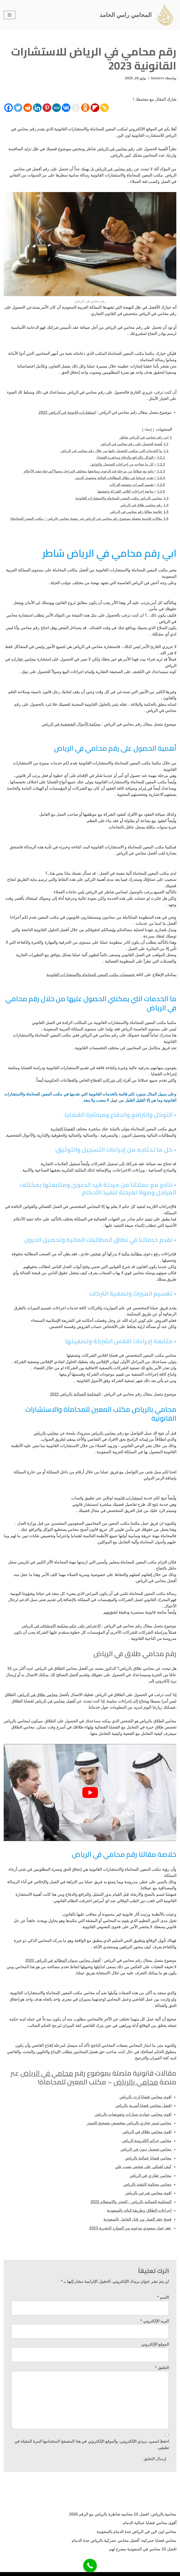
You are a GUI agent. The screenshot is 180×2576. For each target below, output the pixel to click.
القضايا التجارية (62, 1129)
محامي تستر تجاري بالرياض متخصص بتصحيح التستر (129, 2123)
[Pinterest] (47, 107)
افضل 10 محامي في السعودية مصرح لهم (142, 2549)
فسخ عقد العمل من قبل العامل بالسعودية (137, 2219)
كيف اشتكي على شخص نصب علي (143, 2167)
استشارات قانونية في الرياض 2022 (67, 412)
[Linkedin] (37, 107)
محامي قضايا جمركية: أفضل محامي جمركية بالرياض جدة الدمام (124, 2540)
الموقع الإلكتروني (155, 2344)
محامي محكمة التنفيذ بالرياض (147, 2184)
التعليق (162, 2368)
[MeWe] (56, 107)
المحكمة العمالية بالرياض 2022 (75, 1394)
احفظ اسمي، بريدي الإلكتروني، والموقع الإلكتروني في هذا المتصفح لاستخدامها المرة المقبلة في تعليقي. (92, 2444)
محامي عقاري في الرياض (150, 2176)
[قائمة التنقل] (9, 15)
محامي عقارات (23, 659)
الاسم (163, 2297)
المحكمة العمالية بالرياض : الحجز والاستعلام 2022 (130, 2202)
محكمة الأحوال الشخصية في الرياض (71, 724)
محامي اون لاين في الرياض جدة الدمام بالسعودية (136, 2532)
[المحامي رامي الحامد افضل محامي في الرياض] (137, 15)
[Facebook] (8, 107)
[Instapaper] (75, 107)
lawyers (157, 78)
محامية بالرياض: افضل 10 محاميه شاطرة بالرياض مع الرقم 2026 (122, 2514)
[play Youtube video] (90, 1792)
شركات (109, 1080)
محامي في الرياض (46, 2073)
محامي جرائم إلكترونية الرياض (146, 2141)
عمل (114, 1100)
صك (24, 672)
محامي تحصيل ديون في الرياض (145, 2149)
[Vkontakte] (66, 107)
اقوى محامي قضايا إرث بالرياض (145, 2097)
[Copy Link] (104, 107)
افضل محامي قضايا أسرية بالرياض (143, 2106)
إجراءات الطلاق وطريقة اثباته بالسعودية (139, 2210)
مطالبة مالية (131, 1254)
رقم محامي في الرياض (116, 149)
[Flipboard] (95, 107)
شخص (95, 1254)
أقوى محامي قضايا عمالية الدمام (149, 2523)
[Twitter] (18, 107)
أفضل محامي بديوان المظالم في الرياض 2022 (62, 1960)
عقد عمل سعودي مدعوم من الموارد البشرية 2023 (130, 2228)
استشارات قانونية (128, 1498)
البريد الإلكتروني (154, 2321)
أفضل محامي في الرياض (55, 1701)
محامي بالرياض (103, 1433)
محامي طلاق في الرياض (37, 1695)
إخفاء (148, 429)
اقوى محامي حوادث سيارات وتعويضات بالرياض (133, 2114)
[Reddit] (27, 107)
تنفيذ (148, 1219)
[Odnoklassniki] (85, 107)
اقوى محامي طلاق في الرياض (146, 2132)
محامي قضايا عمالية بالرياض (148, 2158)
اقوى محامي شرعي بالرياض (148, 2193)
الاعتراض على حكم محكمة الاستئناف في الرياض (60, 1626)
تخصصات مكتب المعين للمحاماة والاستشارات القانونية (91, 975)
